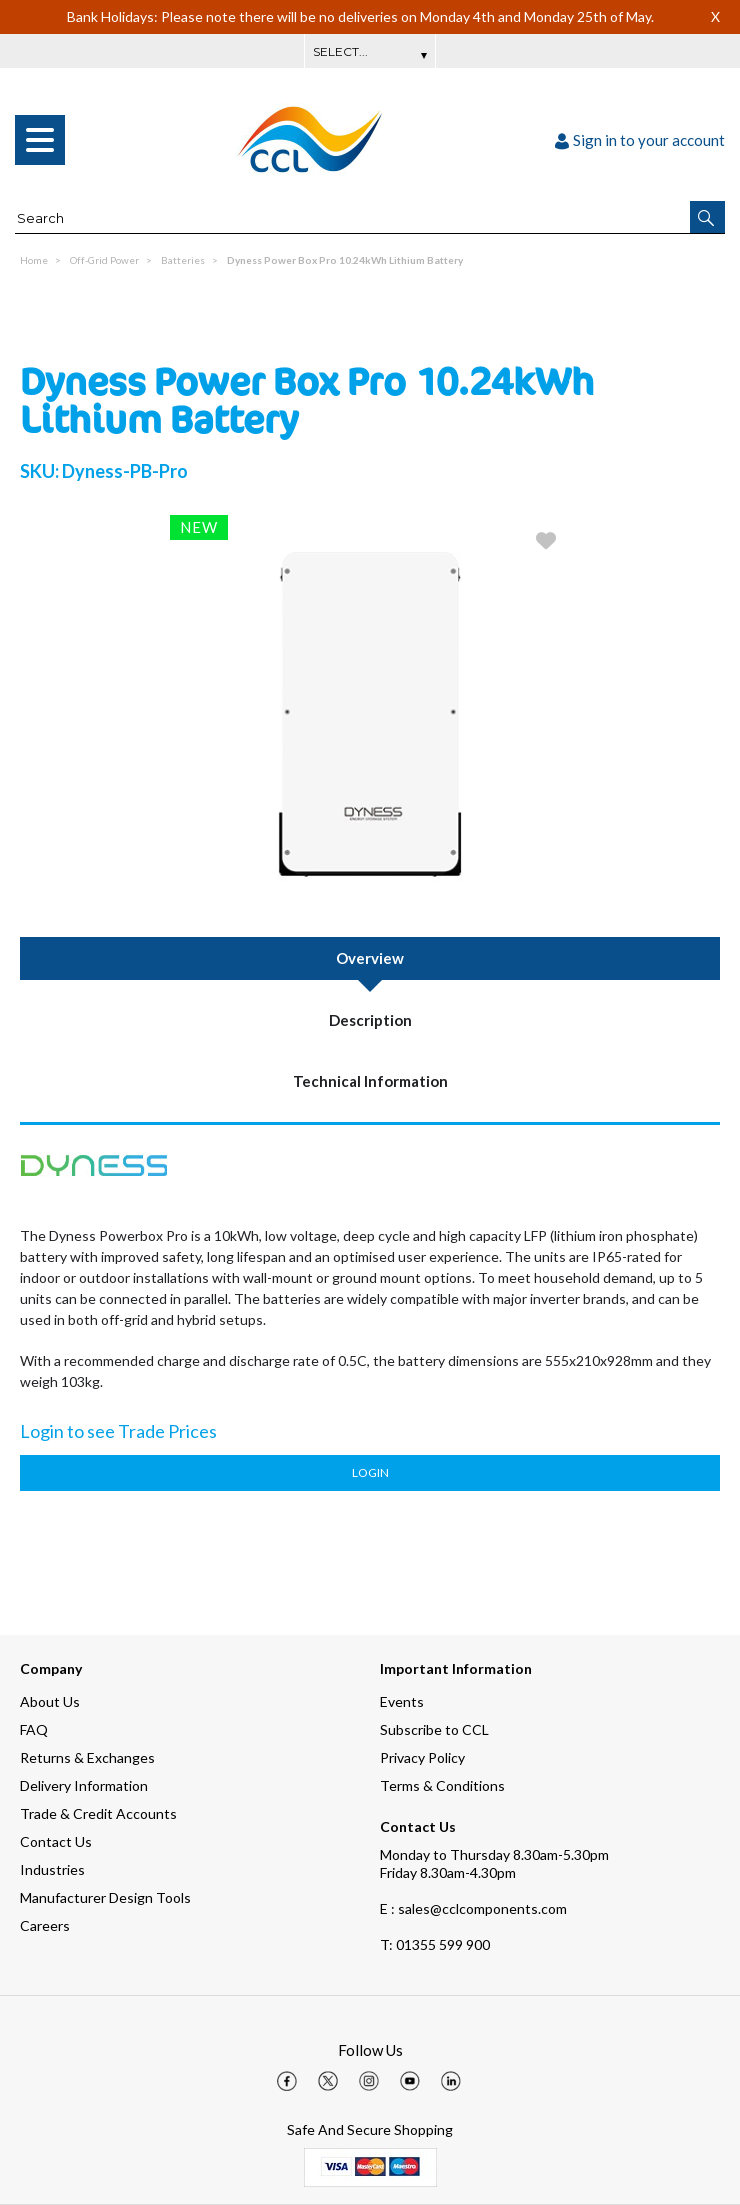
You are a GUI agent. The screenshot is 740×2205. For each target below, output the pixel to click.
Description (370, 1020)
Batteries (183, 260)
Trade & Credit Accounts (98, 1813)
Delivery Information (84, 1785)
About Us (50, 1701)
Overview (370, 958)
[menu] (40, 140)
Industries (52, 1869)
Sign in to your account (640, 140)
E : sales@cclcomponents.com (473, 1908)
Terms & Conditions (442, 1785)
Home (34, 260)
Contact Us (56, 1841)
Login (370, 1472)
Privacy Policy (422, 1757)
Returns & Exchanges (87, 1757)
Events (402, 1701)
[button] (707, 217)
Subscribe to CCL (434, 1729)
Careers (45, 1925)
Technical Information (370, 1081)
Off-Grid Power (104, 260)
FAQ (34, 1729)
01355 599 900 (435, 1944)
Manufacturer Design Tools (105, 1897)
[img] (287, 2081)
